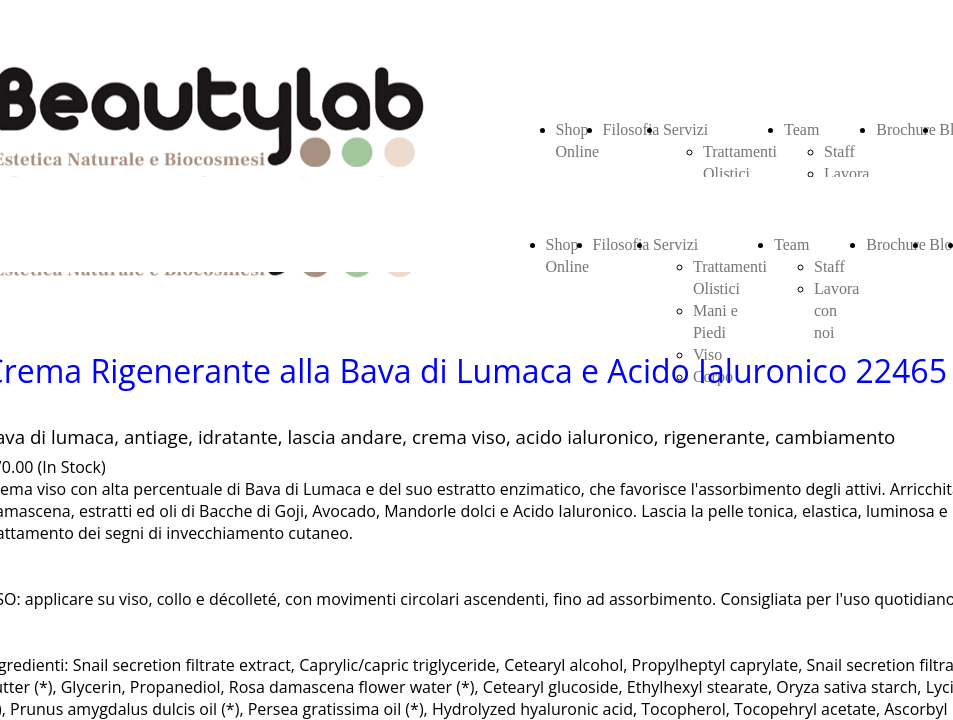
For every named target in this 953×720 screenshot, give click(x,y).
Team (801, 129)
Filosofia (631, 129)
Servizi (685, 129)
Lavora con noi (836, 310)
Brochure (906, 129)
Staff (839, 151)
